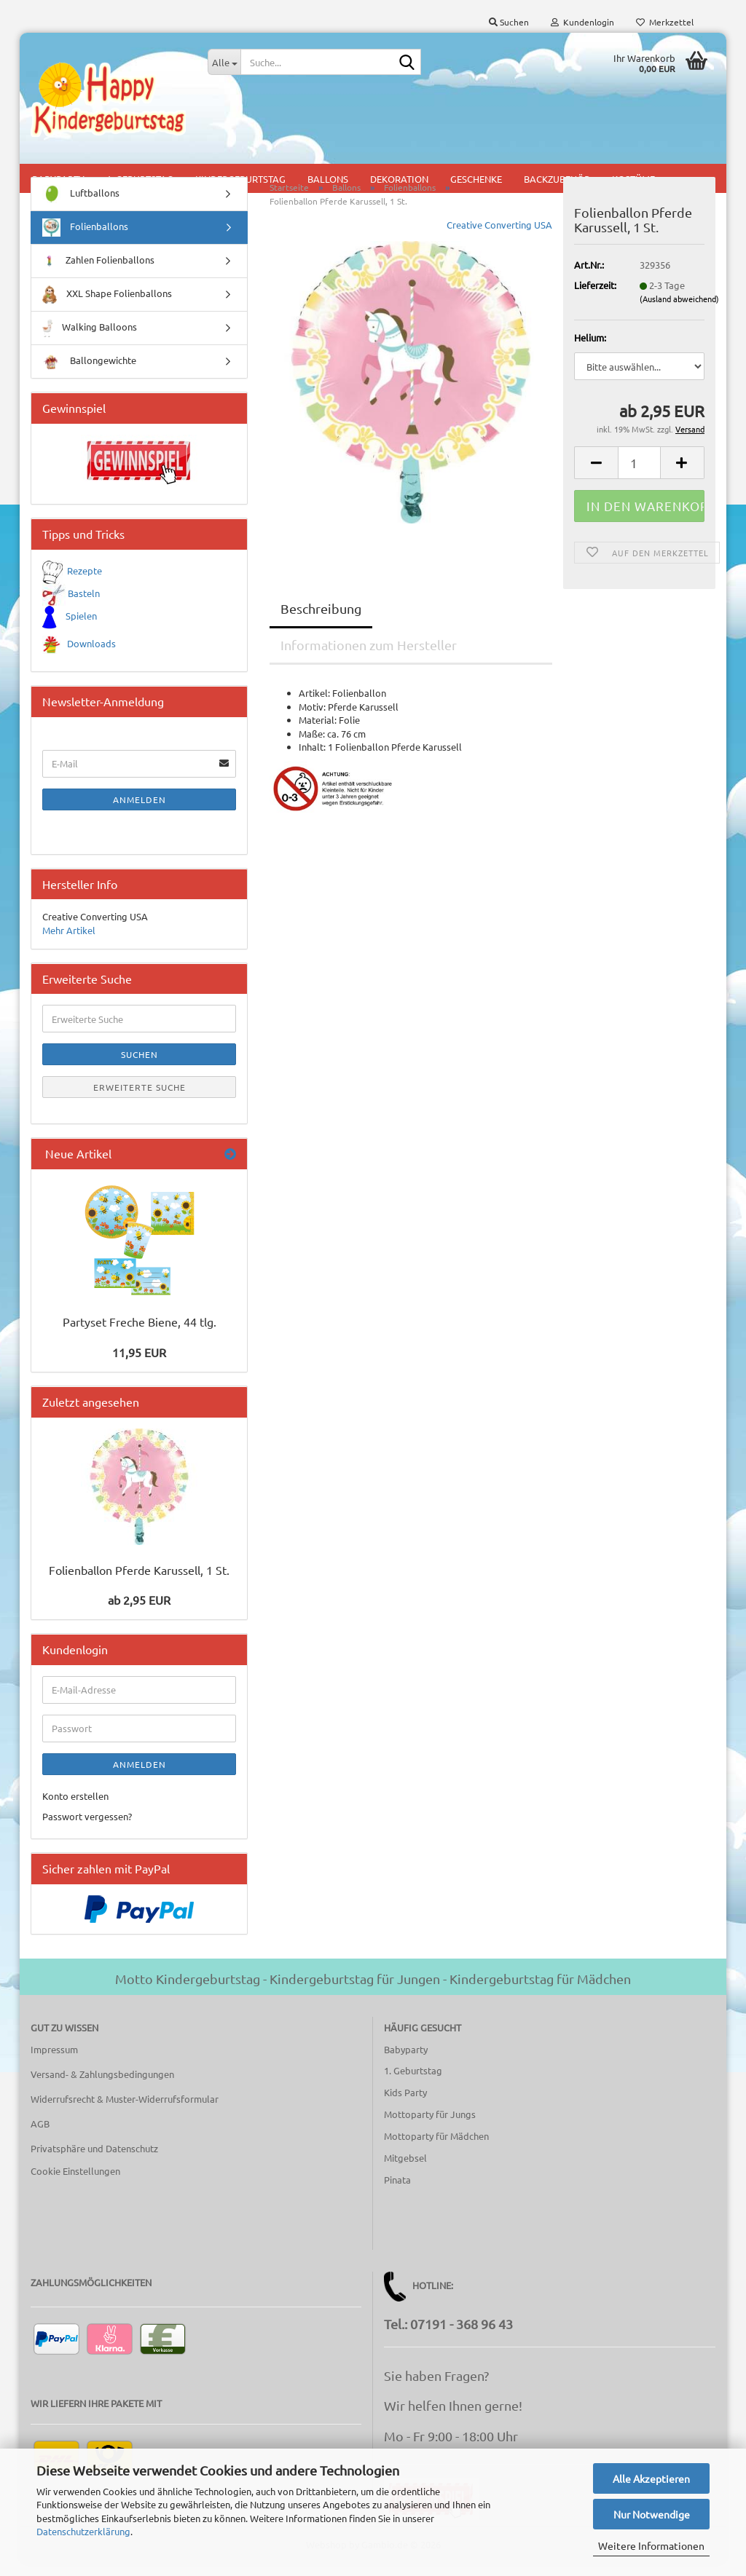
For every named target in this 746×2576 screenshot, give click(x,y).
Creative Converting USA (499, 237)
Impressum (54, 2061)
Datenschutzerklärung (83, 2531)
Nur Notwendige (651, 2514)
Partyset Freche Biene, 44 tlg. (139, 1334)
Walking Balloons (89, 340)
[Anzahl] (639, 475)
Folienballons (85, 240)
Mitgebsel (405, 2170)
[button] (596, 475)
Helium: (590, 350)
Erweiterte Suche (139, 1099)
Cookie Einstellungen (75, 2183)
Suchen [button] (509, 22)
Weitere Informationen (651, 2545)
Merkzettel (665, 22)
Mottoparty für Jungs (430, 2126)
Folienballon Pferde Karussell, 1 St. (139, 1582)
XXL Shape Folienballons (107, 307)
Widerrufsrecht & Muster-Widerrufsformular (125, 2111)
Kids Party (405, 2104)
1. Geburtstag (413, 2083)
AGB (40, 2136)
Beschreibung (320, 620)
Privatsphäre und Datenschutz (94, 2160)
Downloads (91, 655)
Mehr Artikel (68, 942)
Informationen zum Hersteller (368, 657)
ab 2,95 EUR (139, 1612)
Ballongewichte (89, 374)
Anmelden (139, 812)
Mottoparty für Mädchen (436, 2148)
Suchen (139, 1066)
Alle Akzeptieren (651, 2478)
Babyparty (406, 2061)
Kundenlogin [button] (582, 22)
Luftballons (80, 206)
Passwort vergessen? (87, 1828)
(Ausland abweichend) (679, 311)
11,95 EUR (139, 1364)
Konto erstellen (75, 1808)
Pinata (397, 2192)
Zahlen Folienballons (98, 273)
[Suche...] (224, 62)
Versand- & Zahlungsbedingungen (102, 2086)
